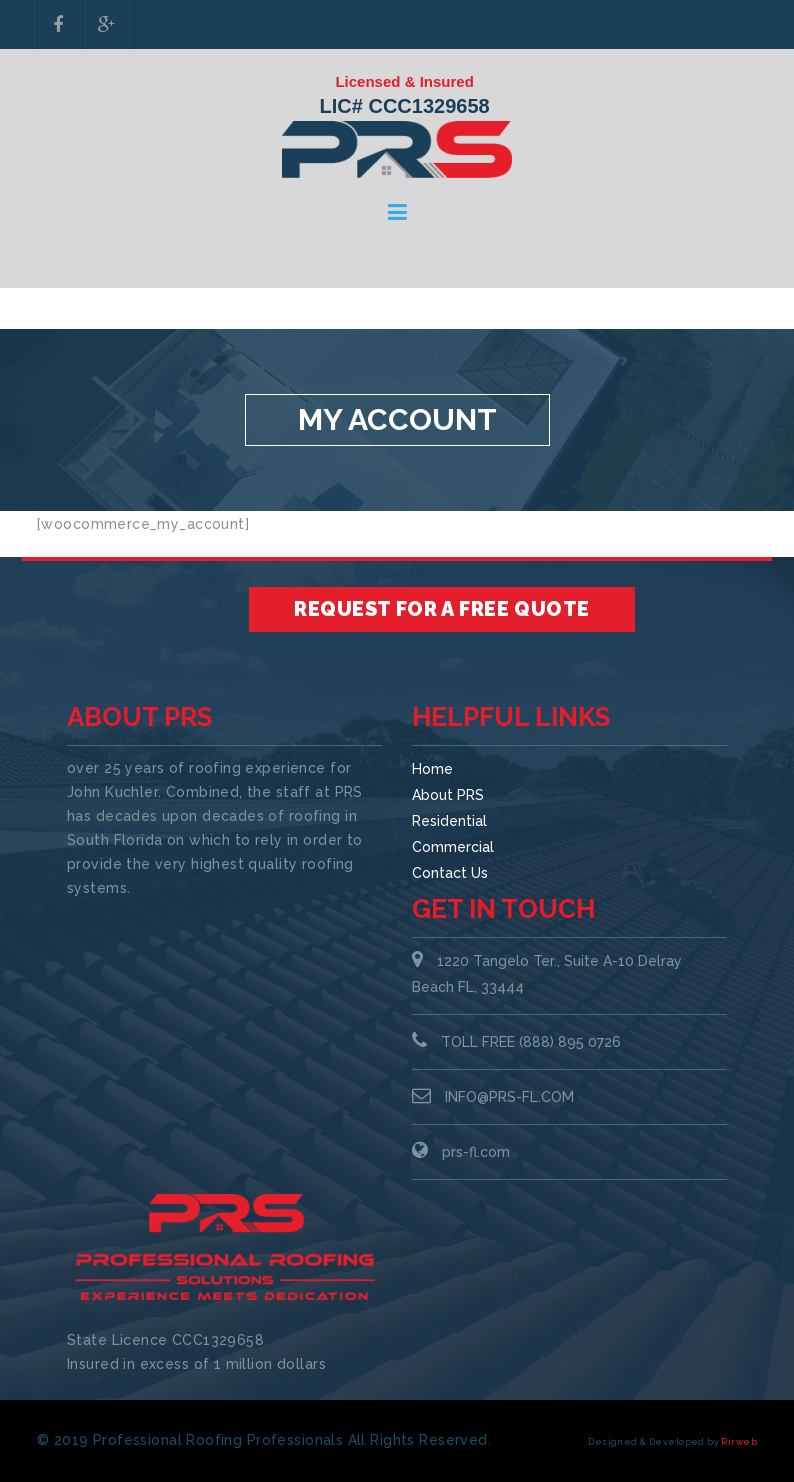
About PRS (448, 795)
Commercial (453, 847)
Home (432, 769)
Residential (449, 821)
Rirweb (739, 1442)
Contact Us (450, 873)
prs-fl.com (476, 1152)
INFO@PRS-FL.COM (509, 1097)
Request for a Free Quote (441, 609)
